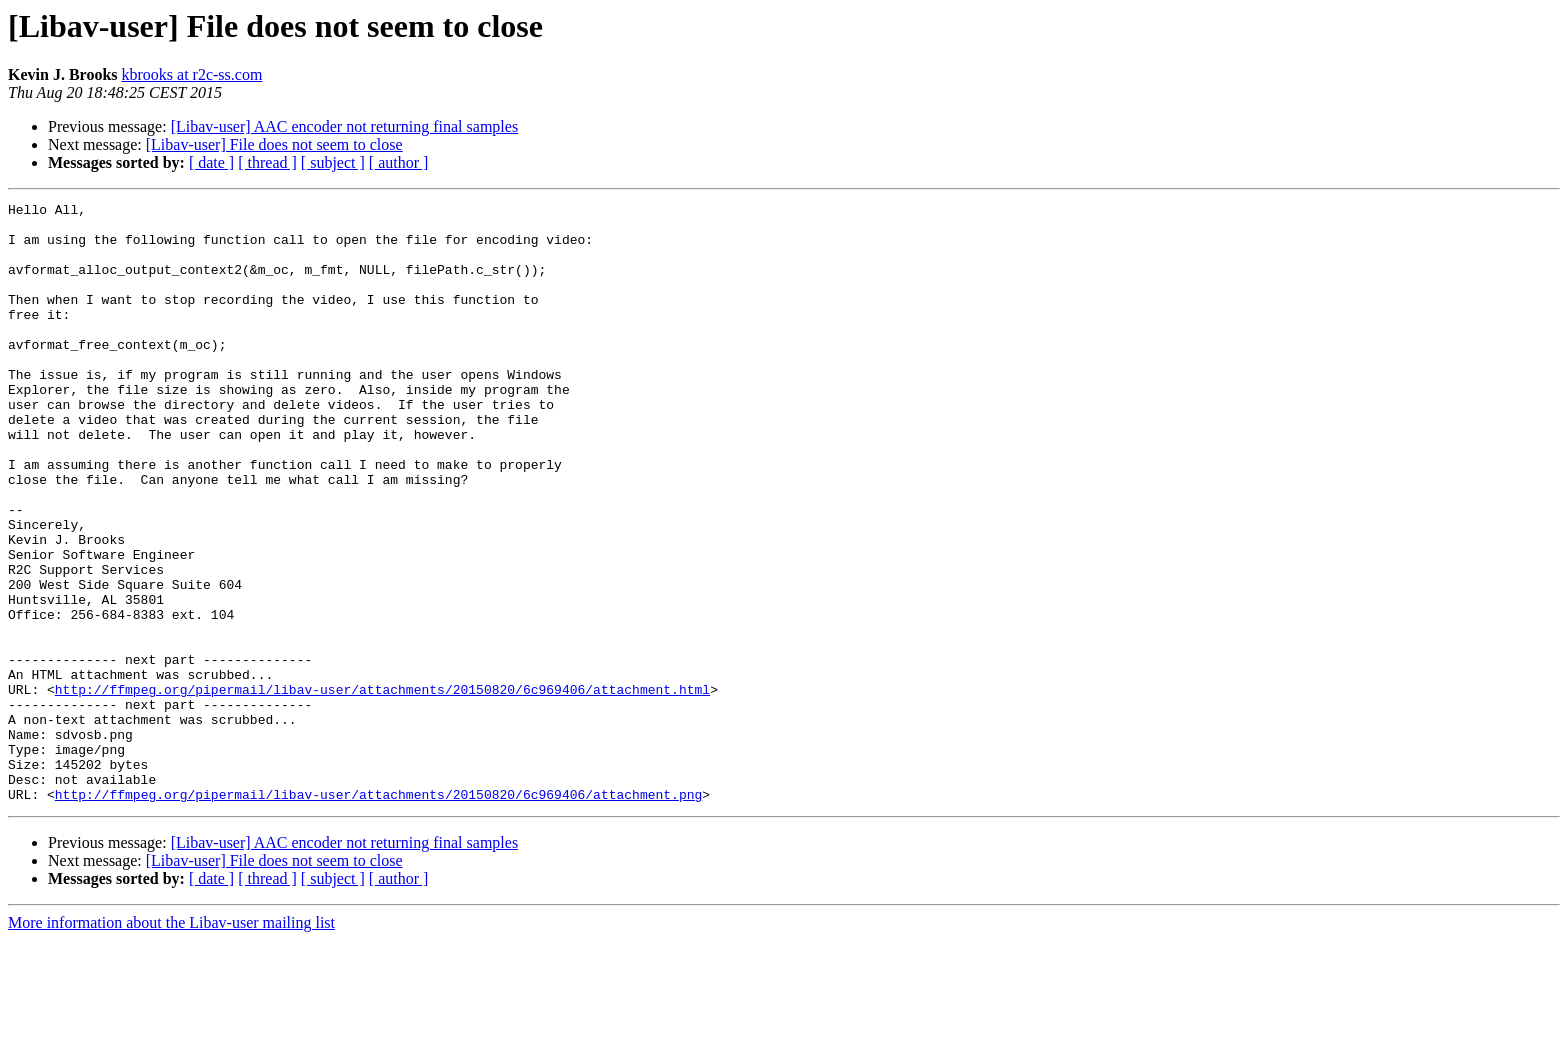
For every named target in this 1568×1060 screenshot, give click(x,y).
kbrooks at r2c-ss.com (192, 74)
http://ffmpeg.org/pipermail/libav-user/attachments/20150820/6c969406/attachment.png (378, 914)
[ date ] (211, 162)
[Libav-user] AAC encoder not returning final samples (344, 126)
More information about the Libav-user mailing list (171, 1042)
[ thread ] (267, 162)
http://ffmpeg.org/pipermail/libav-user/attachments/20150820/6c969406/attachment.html (382, 788)
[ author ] (399, 162)
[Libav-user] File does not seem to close (274, 144)
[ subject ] (333, 162)
